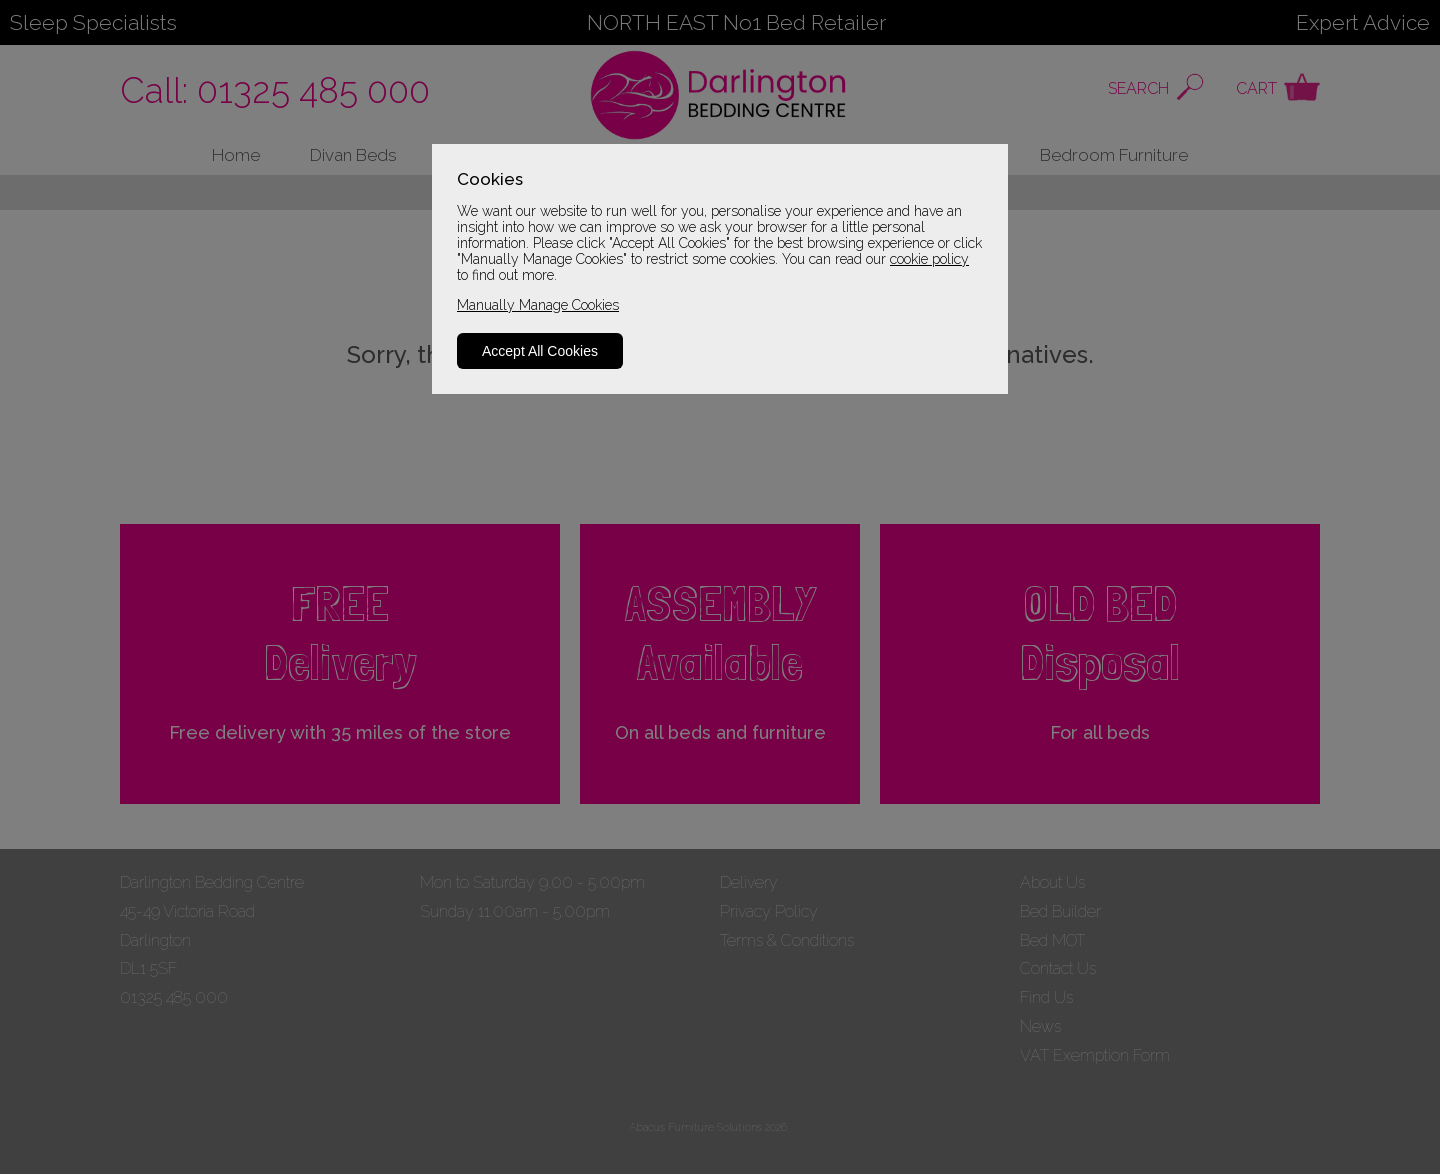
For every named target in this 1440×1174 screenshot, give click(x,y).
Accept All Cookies (540, 351)
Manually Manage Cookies (538, 305)
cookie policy (929, 259)
